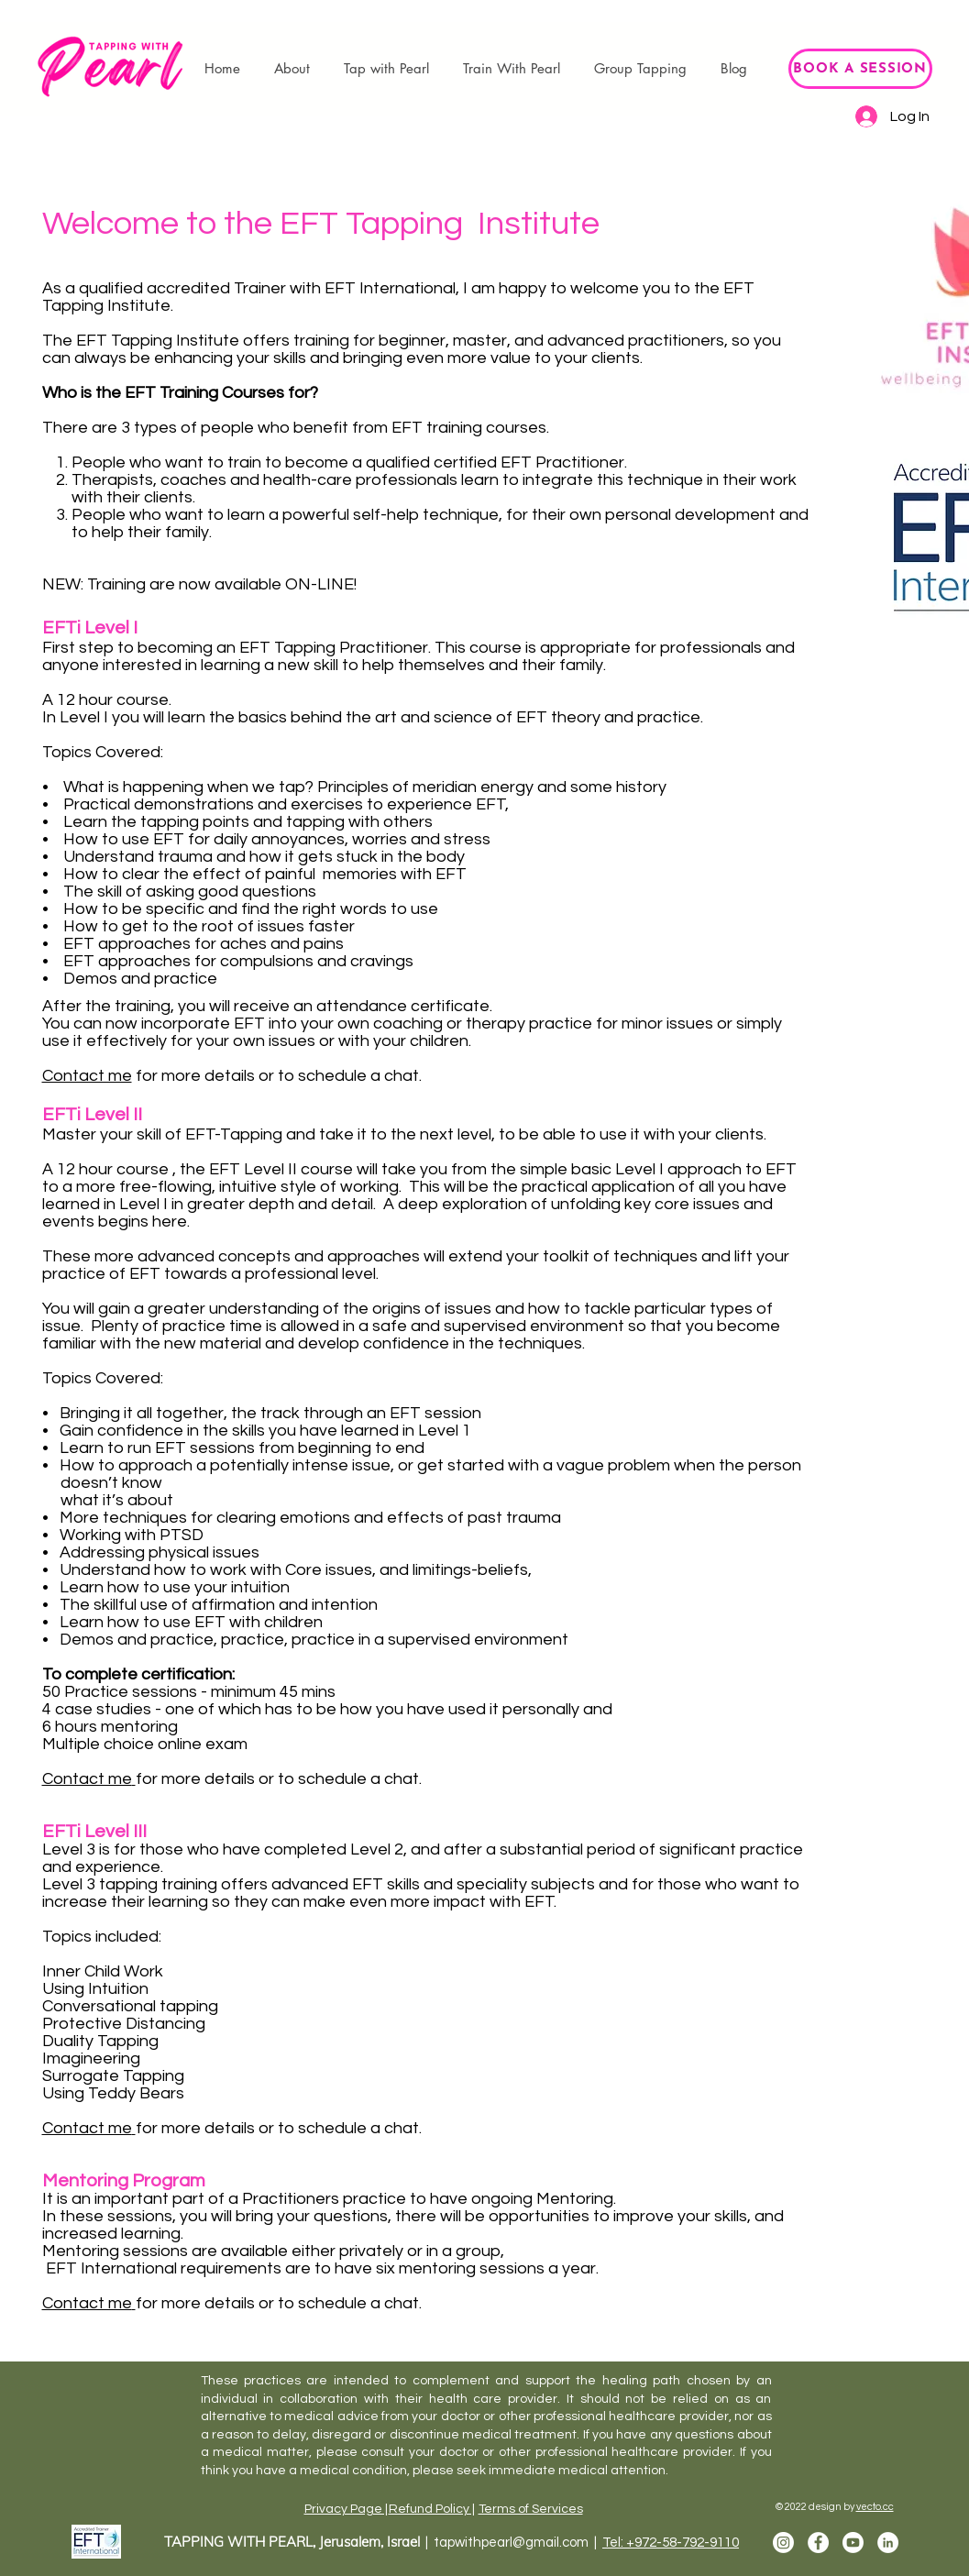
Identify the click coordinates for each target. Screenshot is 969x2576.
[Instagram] (783, 2542)
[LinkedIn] (887, 2542)
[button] (292, 69)
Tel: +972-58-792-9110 (670, 2542)
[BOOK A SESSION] (860, 69)
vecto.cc (875, 2507)
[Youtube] (853, 2542)
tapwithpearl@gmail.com (511, 2542)
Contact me (87, 1075)
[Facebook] (818, 2542)
